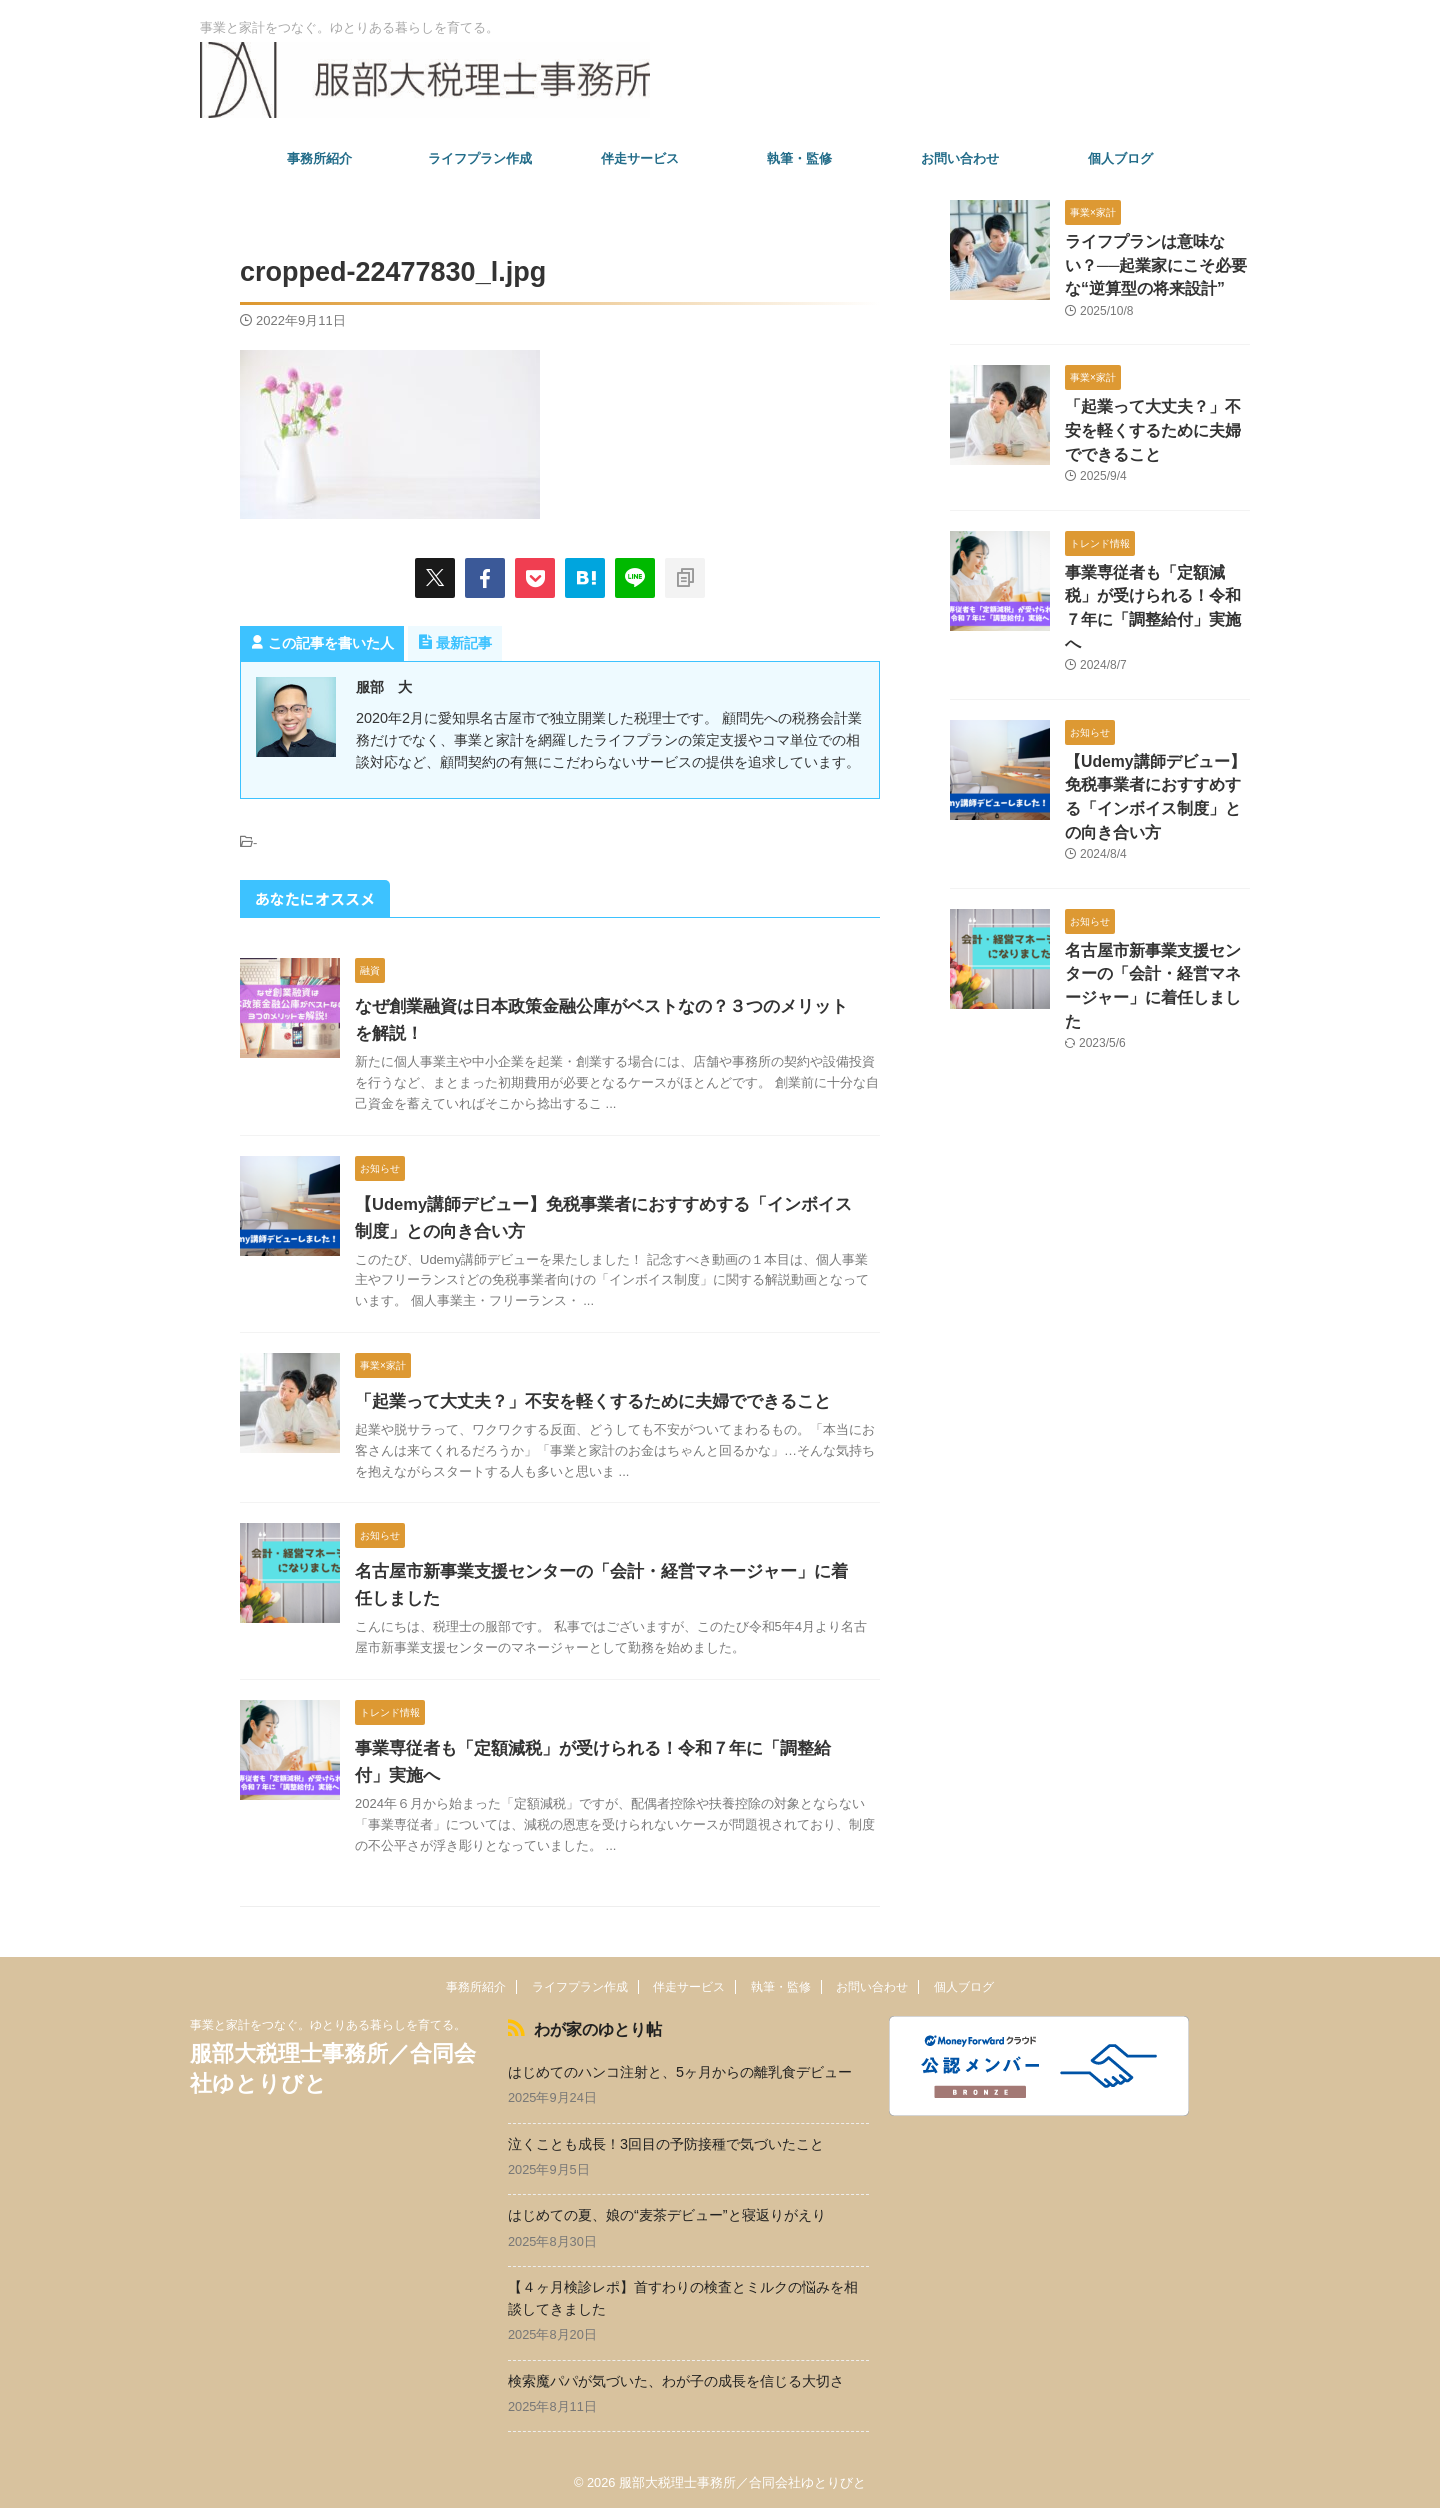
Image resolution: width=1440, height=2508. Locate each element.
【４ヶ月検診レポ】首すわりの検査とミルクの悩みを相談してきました (683, 2295)
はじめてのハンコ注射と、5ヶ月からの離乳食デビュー (680, 2068)
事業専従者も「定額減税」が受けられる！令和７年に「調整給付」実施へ (1156, 587)
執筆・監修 (799, 158)
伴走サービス (640, 158)
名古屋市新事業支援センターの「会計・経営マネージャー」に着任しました (1156, 933)
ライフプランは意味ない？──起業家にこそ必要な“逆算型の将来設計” (1155, 263)
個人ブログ (1120, 158)
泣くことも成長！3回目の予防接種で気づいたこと (666, 2140)
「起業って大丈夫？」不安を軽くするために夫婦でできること (579, 1401)
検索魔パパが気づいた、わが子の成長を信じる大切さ (676, 2377)
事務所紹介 (319, 158)
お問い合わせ (960, 158)
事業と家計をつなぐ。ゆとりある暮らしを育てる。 (328, 2025)
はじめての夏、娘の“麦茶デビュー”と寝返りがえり (667, 2212)
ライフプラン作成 (480, 158)
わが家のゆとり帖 (588, 2027)
